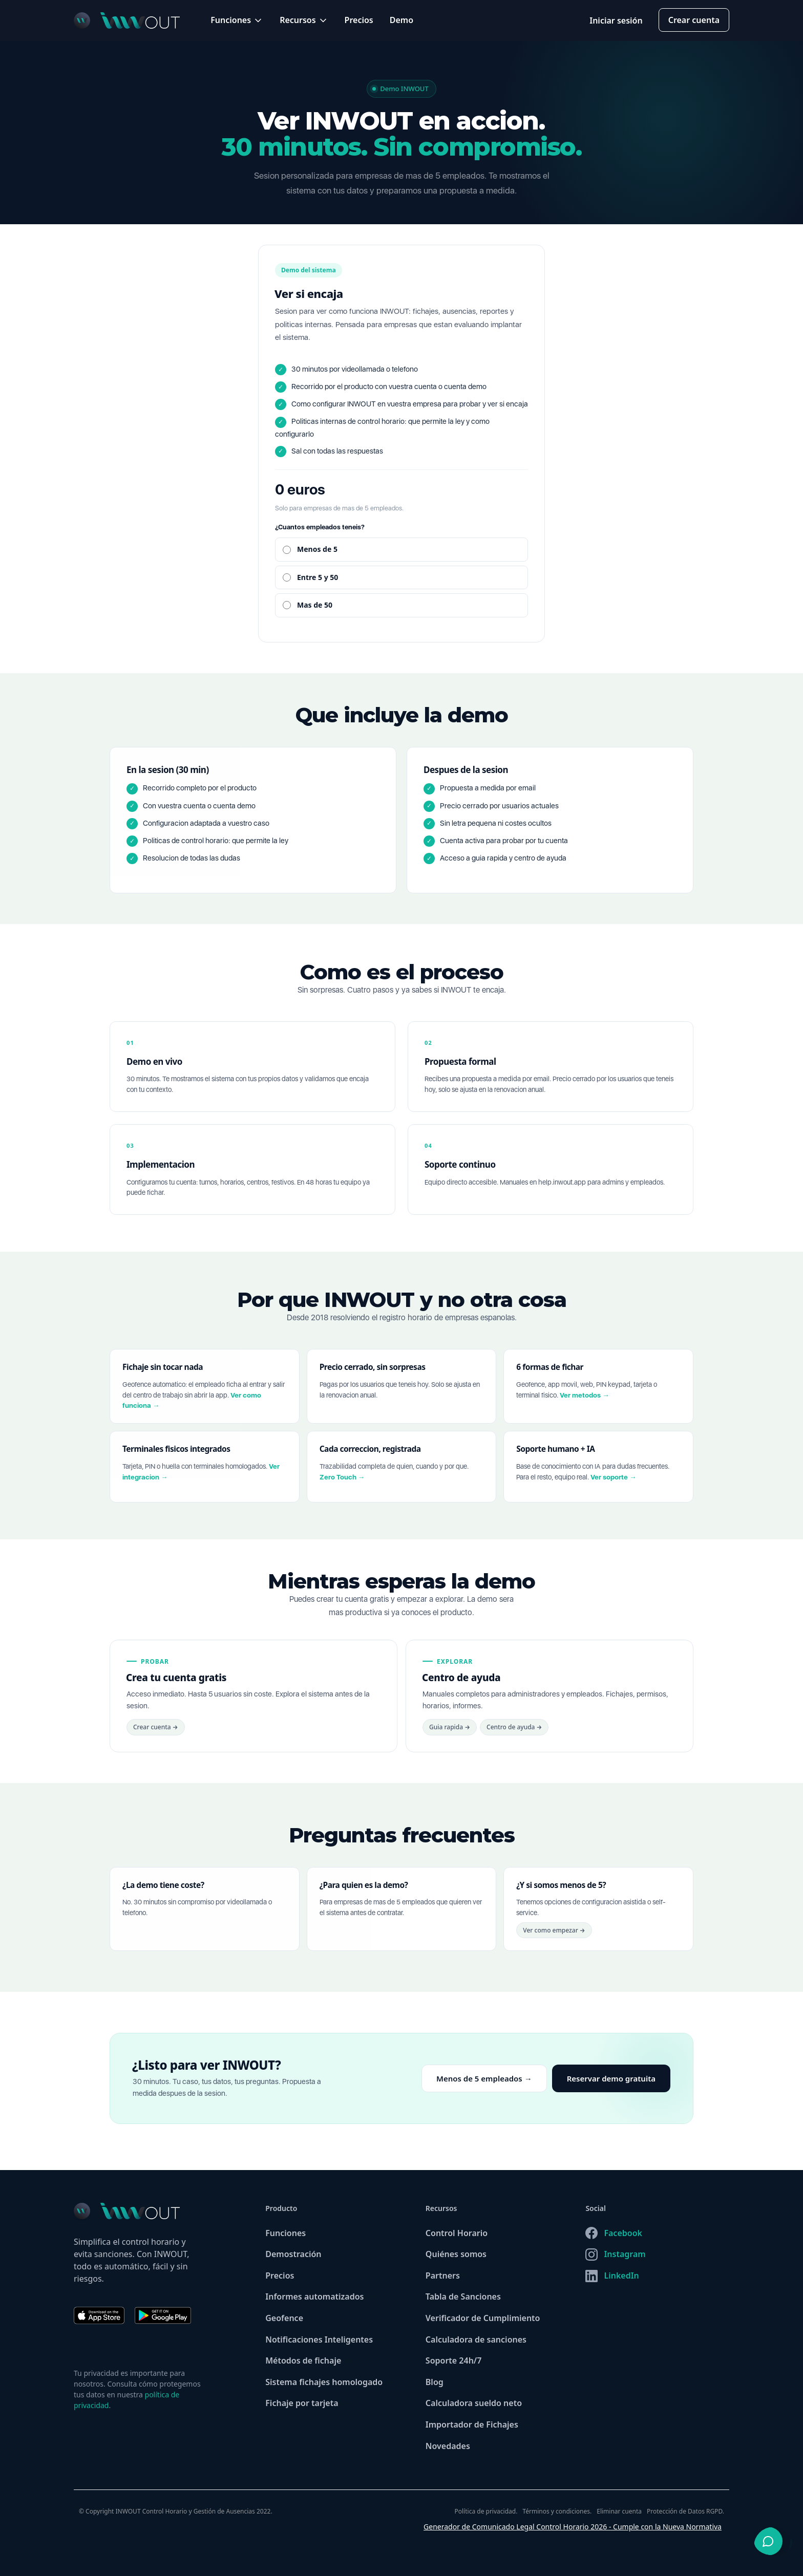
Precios (359, 20)
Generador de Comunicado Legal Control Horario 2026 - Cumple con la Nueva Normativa (573, 2526)
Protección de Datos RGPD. (685, 2511)
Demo (401, 20)
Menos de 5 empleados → (484, 2086)
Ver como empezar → (554, 1938)
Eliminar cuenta (619, 2511)
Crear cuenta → (155, 1734)
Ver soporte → (613, 1484)
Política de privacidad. (486, 2511)
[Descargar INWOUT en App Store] (104, 2315)
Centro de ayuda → (514, 1734)
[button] (236, 20)
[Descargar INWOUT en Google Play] (163, 2320)
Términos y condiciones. (556, 2511)
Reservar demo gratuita (611, 2086)
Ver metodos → (584, 1402)
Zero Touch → (342, 1484)
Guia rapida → (449, 1734)
